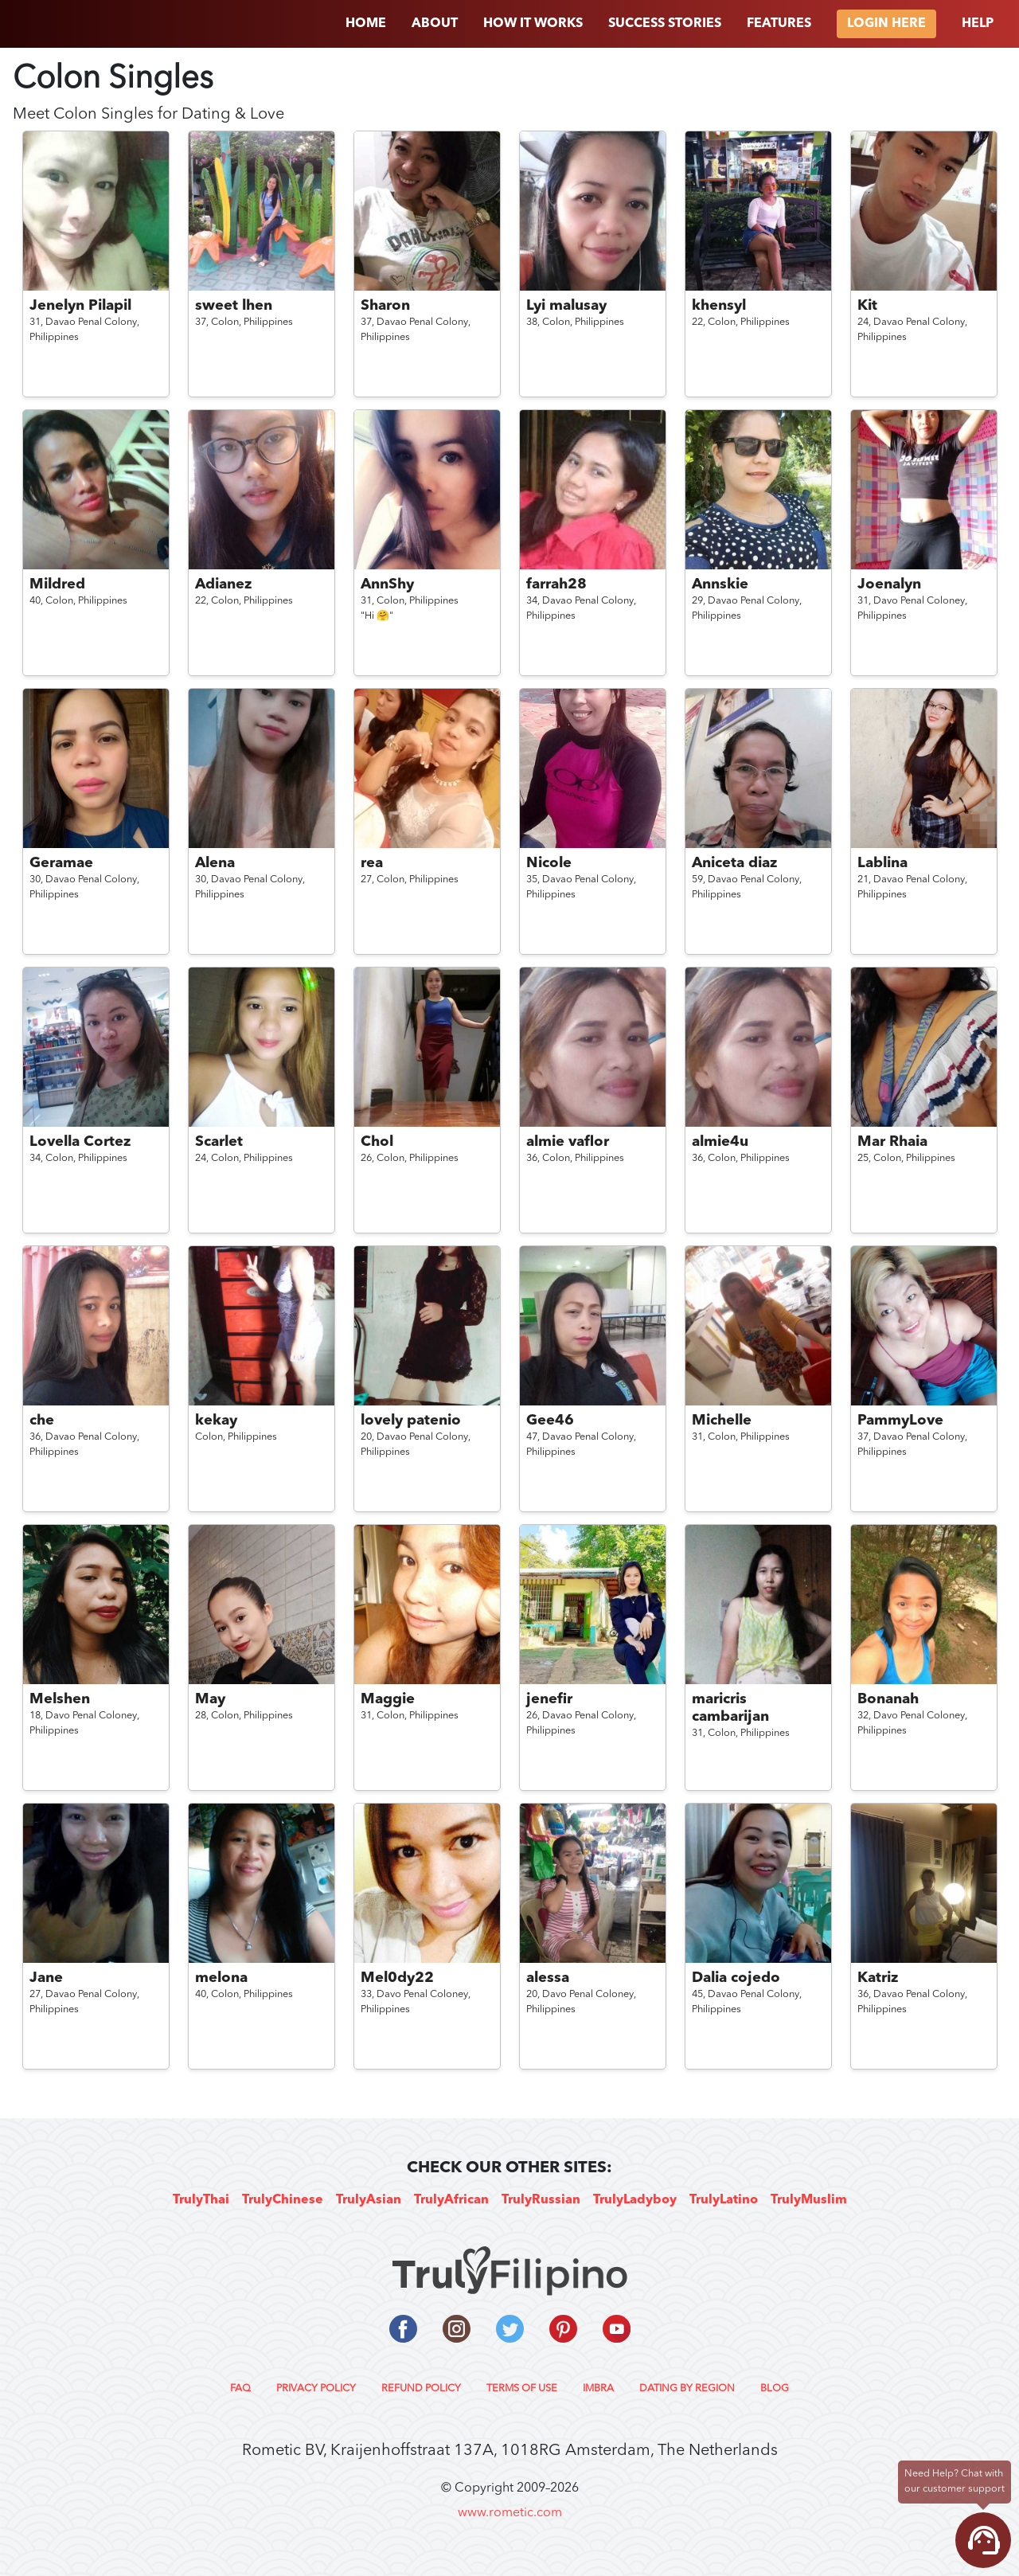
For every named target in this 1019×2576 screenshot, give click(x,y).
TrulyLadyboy (635, 2200)
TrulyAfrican (451, 2200)
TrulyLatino (723, 2200)
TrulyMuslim (809, 2200)
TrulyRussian (541, 2200)
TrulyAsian (368, 2200)
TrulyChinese (282, 2200)
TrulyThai (201, 2200)
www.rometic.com (510, 2513)
